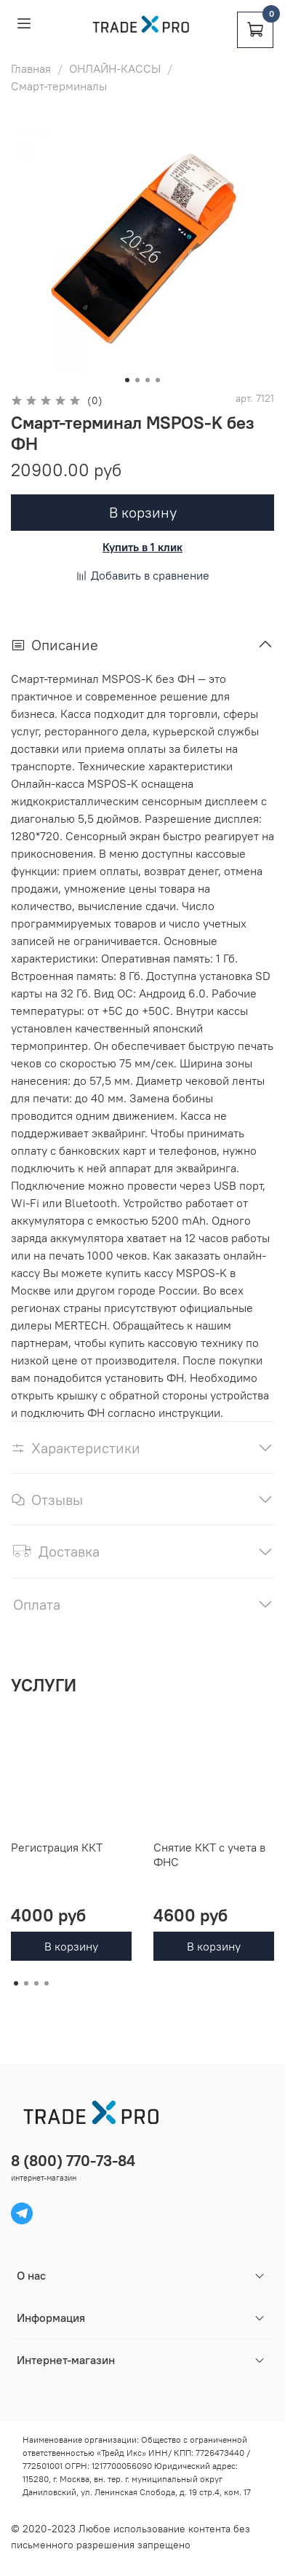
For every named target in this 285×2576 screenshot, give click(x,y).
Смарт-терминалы (59, 86)
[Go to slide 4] (158, 380)
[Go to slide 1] (127, 380)
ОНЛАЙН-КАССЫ (115, 68)
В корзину (71, 1946)
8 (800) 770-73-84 (73, 2160)
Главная (31, 68)
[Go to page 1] (16, 1983)
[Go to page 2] (26, 1983)
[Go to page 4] (46, 1983)
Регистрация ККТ (57, 1847)
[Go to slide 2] (137, 380)
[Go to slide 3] (147, 380)
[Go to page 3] (36, 1983)
